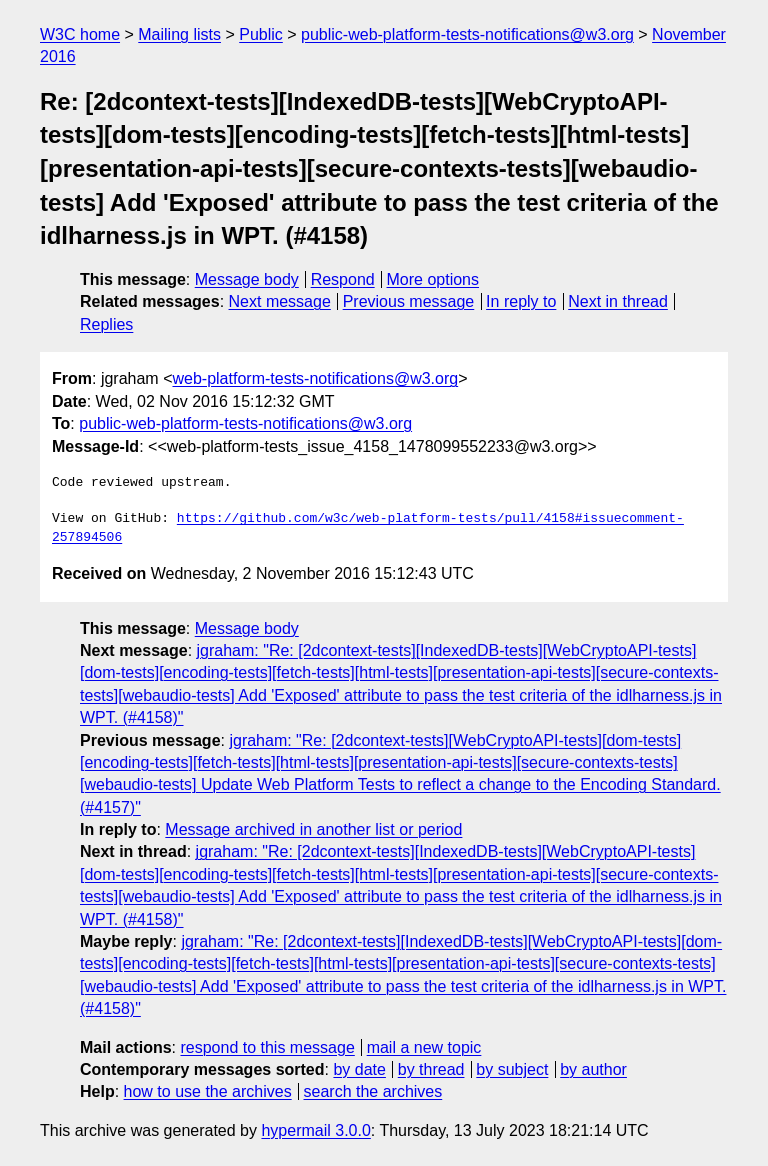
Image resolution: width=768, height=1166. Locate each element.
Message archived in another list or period (313, 829)
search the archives (373, 1091)
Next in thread (618, 301)
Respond (343, 279)
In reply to (521, 301)
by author (593, 1069)
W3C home (80, 34)
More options (433, 279)
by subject (512, 1069)
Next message (280, 301)
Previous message (409, 301)
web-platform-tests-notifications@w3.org (315, 378)
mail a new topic (424, 1047)
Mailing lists (179, 34)
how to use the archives (208, 1091)
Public (261, 34)
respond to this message (267, 1047)
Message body (247, 279)
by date (359, 1069)
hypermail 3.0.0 (315, 1130)
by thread (431, 1069)
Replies (106, 324)
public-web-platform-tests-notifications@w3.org (467, 34)
